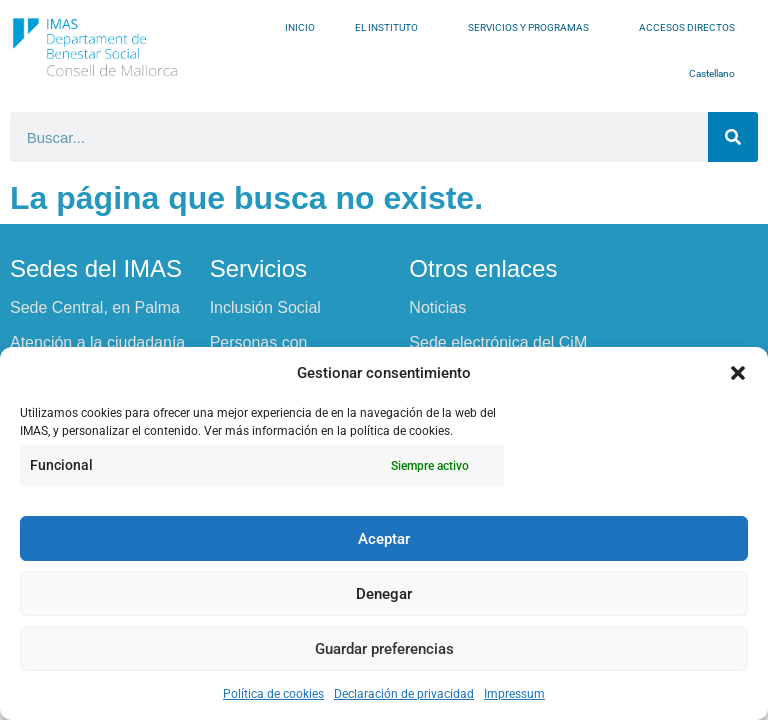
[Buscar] (733, 137)
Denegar (384, 594)
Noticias (437, 307)
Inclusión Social (265, 307)
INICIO (300, 27)
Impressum (514, 694)
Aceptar (384, 539)
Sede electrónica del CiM (498, 342)
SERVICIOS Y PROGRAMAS (533, 28)
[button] (738, 373)
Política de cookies (273, 694)
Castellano (717, 74)
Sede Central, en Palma (95, 307)
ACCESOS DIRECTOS (692, 28)
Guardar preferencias (384, 649)
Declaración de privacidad (404, 694)
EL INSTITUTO (391, 28)
